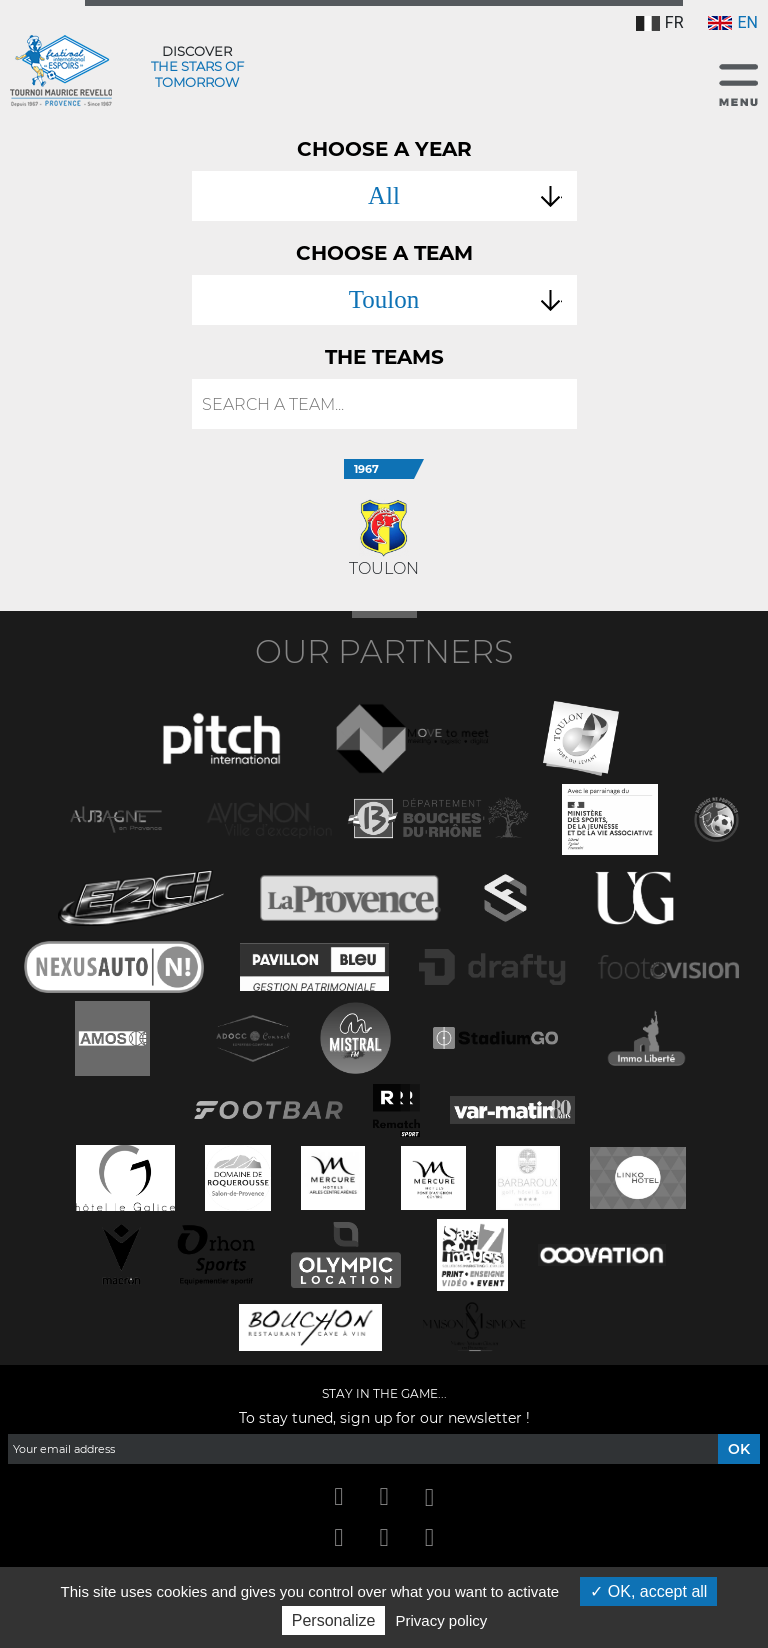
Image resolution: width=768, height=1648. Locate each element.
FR (660, 22)
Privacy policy (442, 1620)
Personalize (334, 1620)
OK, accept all (648, 1591)
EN (733, 22)
